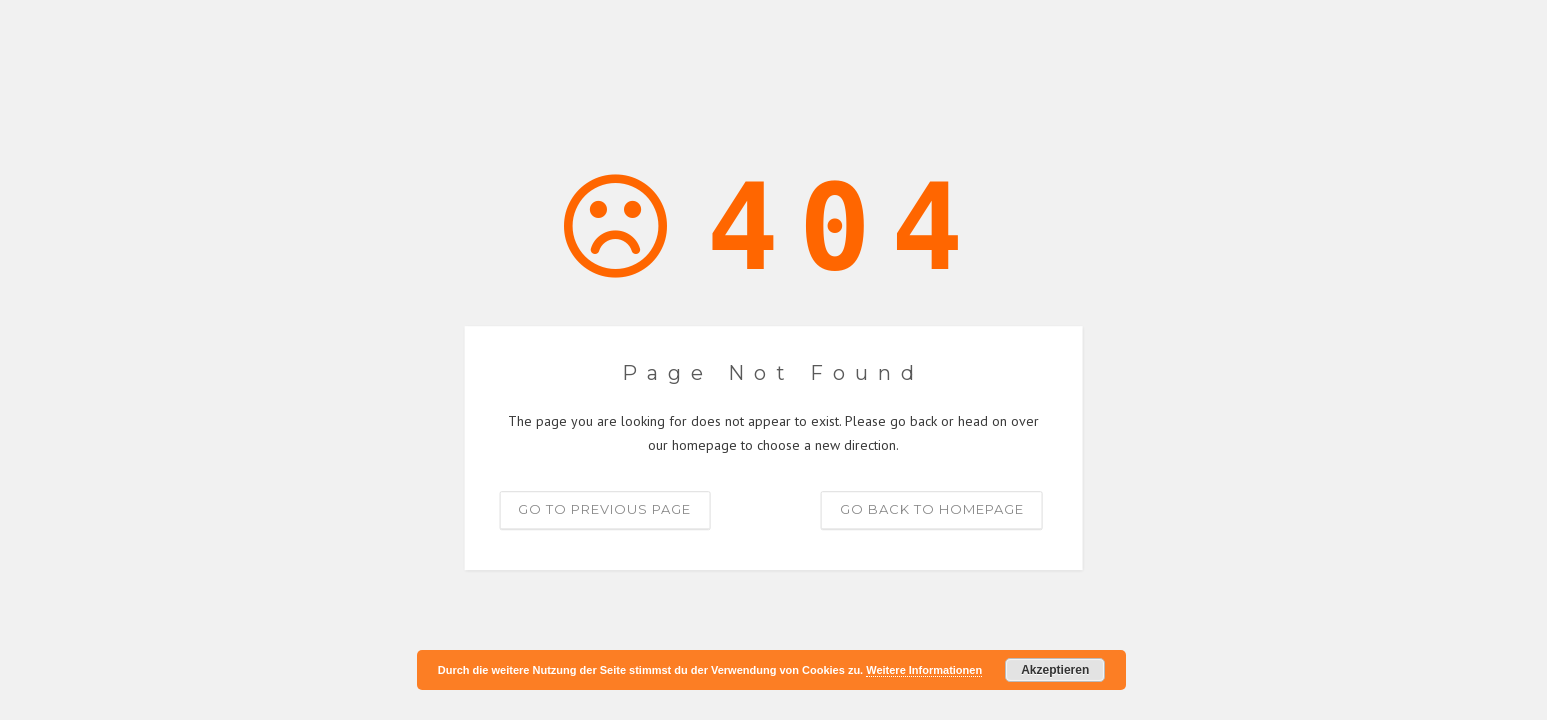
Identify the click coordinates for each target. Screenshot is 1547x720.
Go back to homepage (932, 509)
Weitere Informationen (924, 670)
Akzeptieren (1055, 670)
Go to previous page (604, 509)
